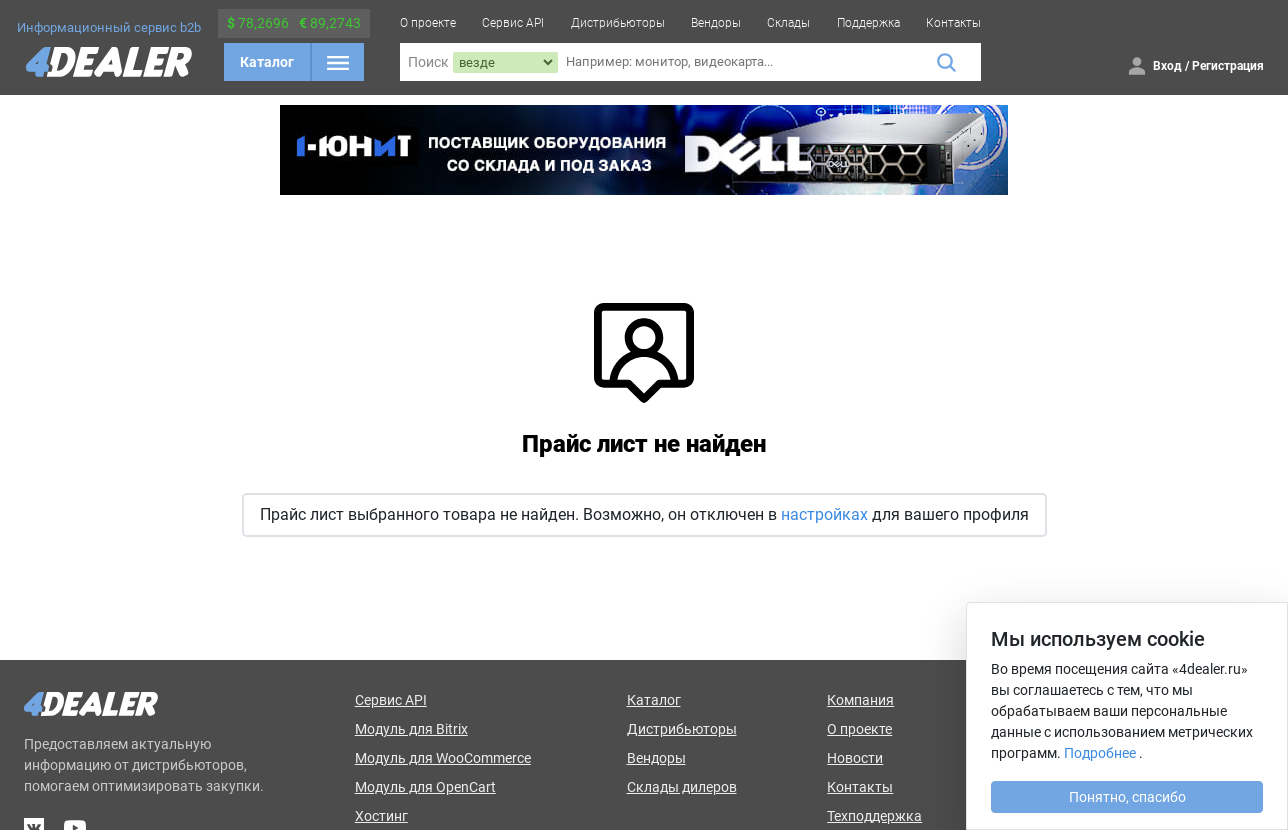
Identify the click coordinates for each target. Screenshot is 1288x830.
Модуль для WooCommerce (443, 758)
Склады (788, 23)
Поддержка (868, 23)
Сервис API (513, 23)
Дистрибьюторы (618, 23)
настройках (824, 514)
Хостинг (381, 816)
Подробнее (1100, 753)
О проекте (428, 23)
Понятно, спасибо (1127, 797)
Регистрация (1228, 66)
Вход (1167, 66)
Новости (855, 758)
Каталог (267, 62)
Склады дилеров (682, 787)
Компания (860, 700)
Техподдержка (874, 816)
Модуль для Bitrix (411, 729)
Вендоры (716, 23)
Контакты (953, 23)
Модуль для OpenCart (425, 787)
